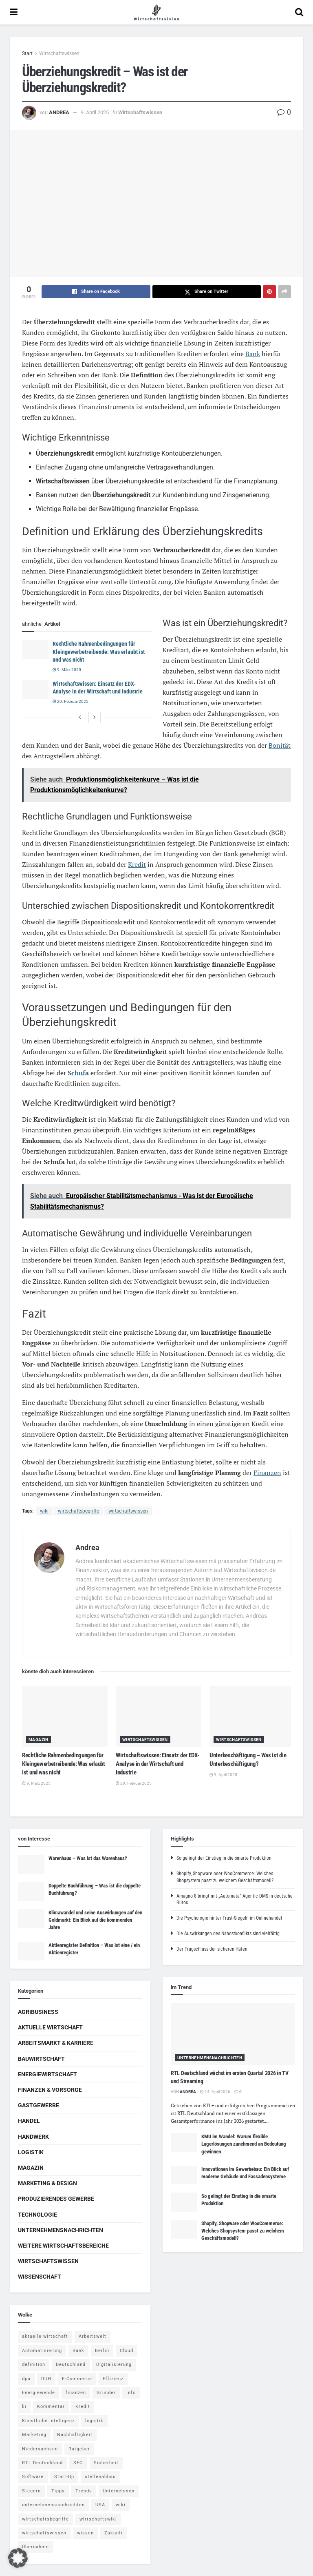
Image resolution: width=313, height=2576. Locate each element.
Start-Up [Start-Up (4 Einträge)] (64, 2476)
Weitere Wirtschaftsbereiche (63, 2245)
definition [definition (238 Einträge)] (33, 2364)
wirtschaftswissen (128, 1511)
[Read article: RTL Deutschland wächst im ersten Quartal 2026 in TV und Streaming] (233, 2034)
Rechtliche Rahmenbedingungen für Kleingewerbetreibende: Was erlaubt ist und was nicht (99, 651)
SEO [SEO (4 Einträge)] (78, 2462)
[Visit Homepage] (156, 12)
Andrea (59, 112)
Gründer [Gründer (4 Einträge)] (106, 2392)
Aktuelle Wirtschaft (50, 2027)
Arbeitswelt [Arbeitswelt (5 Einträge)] (92, 2336)
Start (27, 53)
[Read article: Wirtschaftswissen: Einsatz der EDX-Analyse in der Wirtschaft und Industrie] (35, 689)
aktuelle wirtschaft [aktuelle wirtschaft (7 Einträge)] (45, 2336)
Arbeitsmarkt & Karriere (55, 2043)
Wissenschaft (39, 2276)
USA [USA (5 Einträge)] (100, 2504)
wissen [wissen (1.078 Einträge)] (85, 2533)
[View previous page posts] (80, 717)
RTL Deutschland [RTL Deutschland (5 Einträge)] (42, 2462)
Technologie (37, 2214)
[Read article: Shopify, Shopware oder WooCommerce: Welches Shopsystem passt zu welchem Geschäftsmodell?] (184, 2229)
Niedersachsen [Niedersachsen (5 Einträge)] (40, 2449)
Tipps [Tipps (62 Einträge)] (58, 2491)
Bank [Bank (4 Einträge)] (78, 2350)
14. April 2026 (215, 2091)
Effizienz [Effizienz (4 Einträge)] (113, 2378)
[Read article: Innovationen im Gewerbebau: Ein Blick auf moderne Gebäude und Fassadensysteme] (184, 2175)
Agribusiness (38, 2012)
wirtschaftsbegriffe (78, 1511)
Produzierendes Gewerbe (56, 2198)
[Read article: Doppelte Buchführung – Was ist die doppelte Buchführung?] (31, 1891)
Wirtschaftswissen (59, 53)
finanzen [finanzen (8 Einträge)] (76, 2392)
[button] (18, 2558)
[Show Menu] (14, 12)
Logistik (31, 2152)
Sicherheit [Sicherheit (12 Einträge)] (106, 2462)
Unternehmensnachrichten (60, 2230)
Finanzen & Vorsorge (50, 2089)
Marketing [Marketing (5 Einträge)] (34, 2434)
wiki (44, 1511)
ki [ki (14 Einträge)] (24, 2406)
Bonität (280, 745)
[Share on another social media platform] (284, 291)
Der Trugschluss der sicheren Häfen (211, 1949)
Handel (29, 2121)
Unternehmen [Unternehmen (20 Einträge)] (118, 2491)
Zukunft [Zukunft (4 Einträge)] (113, 2533)
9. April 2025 (95, 112)
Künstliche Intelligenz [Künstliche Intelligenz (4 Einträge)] (48, 2420)
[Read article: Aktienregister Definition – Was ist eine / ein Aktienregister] (31, 1951)
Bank (252, 353)
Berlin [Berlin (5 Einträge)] (102, 2350)
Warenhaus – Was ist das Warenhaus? (87, 1858)
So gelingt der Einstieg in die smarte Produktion (223, 1858)
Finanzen (267, 1472)
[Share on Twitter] (206, 291)
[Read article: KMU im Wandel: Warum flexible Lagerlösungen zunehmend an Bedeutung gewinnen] (184, 2142)
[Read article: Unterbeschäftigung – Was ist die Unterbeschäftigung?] (252, 1716)
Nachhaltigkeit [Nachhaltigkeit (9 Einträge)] (75, 2434)
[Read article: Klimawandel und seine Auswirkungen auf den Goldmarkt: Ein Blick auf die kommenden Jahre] (31, 1918)
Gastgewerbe (38, 2105)
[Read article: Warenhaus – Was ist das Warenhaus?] (31, 1864)
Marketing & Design (47, 2183)
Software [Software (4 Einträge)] (33, 2476)
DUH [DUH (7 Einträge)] (46, 2378)
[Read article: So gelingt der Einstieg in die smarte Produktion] (184, 2202)
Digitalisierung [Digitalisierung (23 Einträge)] (114, 2364)
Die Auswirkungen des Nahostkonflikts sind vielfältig (228, 1933)
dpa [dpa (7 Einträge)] (26, 2378)
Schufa (78, 1072)
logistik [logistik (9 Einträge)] (94, 2420)
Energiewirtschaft (47, 2074)
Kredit (137, 864)
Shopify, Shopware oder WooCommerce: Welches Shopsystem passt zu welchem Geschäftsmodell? (242, 2230)
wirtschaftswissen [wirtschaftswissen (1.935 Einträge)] (44, 2533)
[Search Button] (299, 12)
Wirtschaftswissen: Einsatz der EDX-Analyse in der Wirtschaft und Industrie (157, 1764)
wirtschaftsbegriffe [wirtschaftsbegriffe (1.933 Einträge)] (45, 2519)
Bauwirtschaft (41, 2058)
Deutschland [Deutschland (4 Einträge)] (71, 2364)
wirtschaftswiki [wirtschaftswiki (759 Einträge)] (98, 2519)
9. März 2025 (67, 669)
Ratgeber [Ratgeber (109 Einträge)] (79, 2449)
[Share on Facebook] (96, 291)
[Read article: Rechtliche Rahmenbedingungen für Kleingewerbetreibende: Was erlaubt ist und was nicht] (35, 649)
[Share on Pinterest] (269, 291)
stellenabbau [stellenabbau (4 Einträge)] (100, 2476)
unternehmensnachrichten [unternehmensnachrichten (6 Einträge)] (53, 2504)
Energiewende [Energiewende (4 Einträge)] (38, 2392)
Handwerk (33, 2136)
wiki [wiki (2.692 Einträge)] (121, 2504)
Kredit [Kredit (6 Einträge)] (82, 2406)
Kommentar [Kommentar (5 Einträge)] (51, 2406)
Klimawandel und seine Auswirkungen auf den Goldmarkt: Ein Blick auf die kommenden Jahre (95, 1919)
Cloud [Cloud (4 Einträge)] (126, 2350)
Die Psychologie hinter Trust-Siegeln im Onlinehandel (229, 1918)
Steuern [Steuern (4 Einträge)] (31, 2491)
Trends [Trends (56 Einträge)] (83, 2491)
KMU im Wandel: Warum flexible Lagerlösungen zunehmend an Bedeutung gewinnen (243, 2143)
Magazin (38, 1739)
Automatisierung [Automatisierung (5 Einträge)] (42, 2350)
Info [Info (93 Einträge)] (131, 2392)
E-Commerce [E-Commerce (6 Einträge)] (77, 2378)
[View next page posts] (94, 717)
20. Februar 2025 (70, 701)
